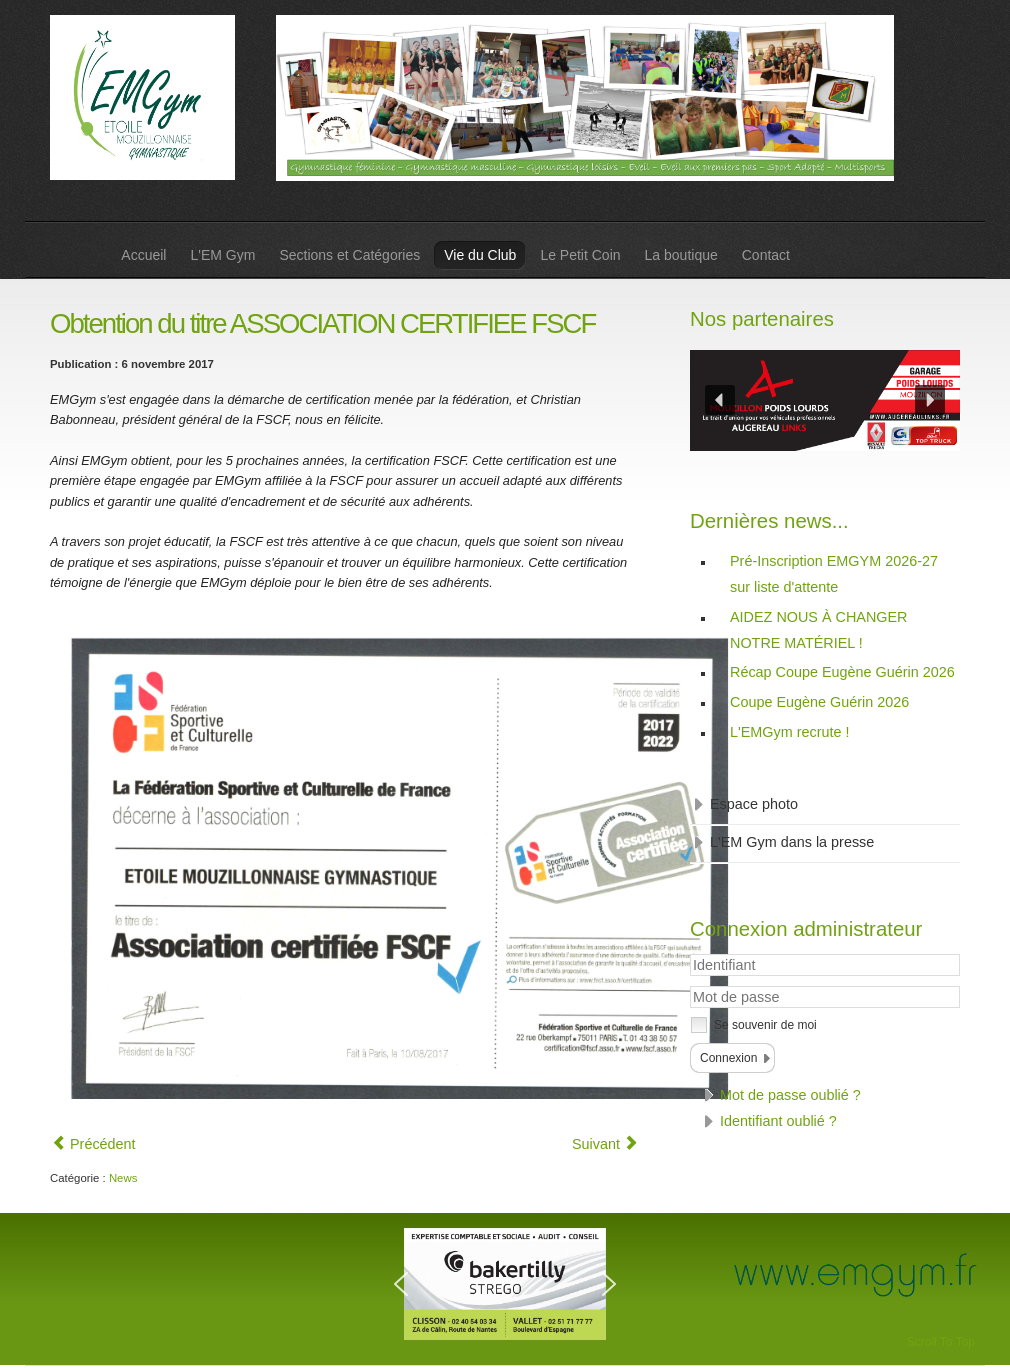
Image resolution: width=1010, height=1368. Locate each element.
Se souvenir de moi (765, 1025)
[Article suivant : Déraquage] (605, 1144)
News (123, 1178)
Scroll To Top (941, 1342)
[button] (720, 400)
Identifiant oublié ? (778, 1121)
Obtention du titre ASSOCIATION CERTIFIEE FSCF (322, 323)
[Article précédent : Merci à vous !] (94, 1144)
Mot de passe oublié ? (790, 1095)
